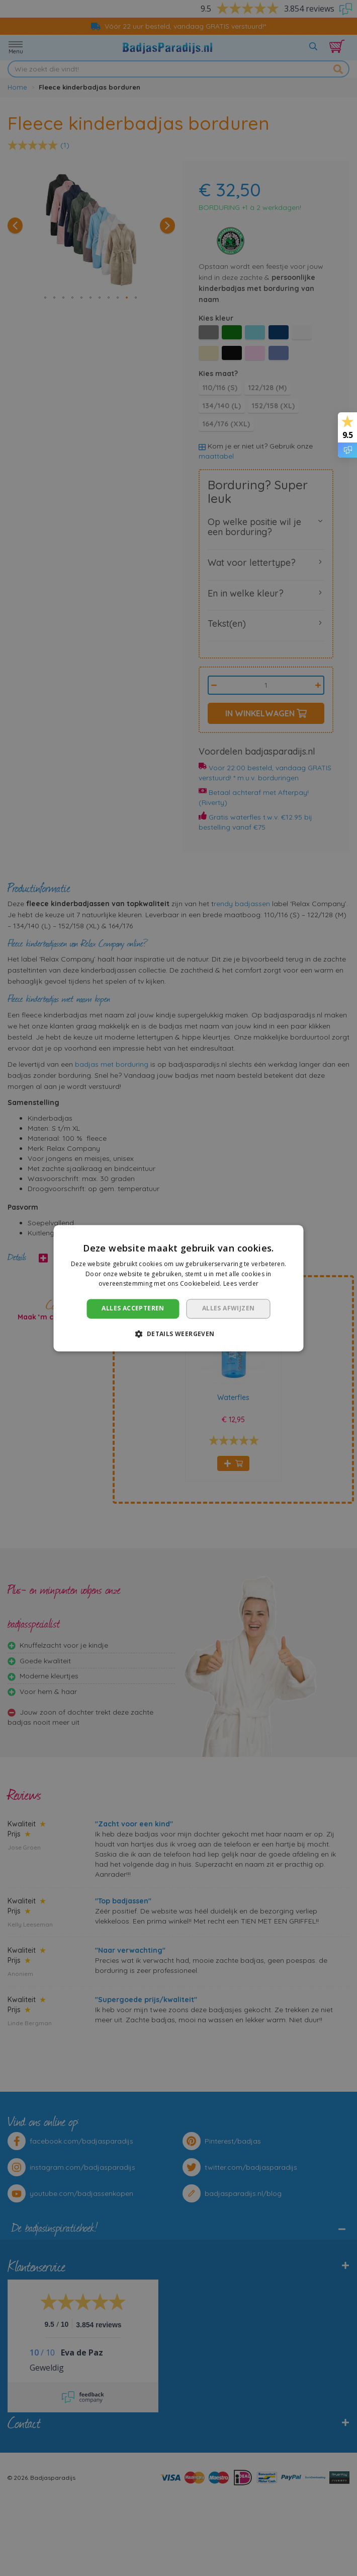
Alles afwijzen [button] (228, 1308)
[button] (178, 1334)
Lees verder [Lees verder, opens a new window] (240, 1284)
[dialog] (178, 1288)
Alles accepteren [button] (133, 1308)
